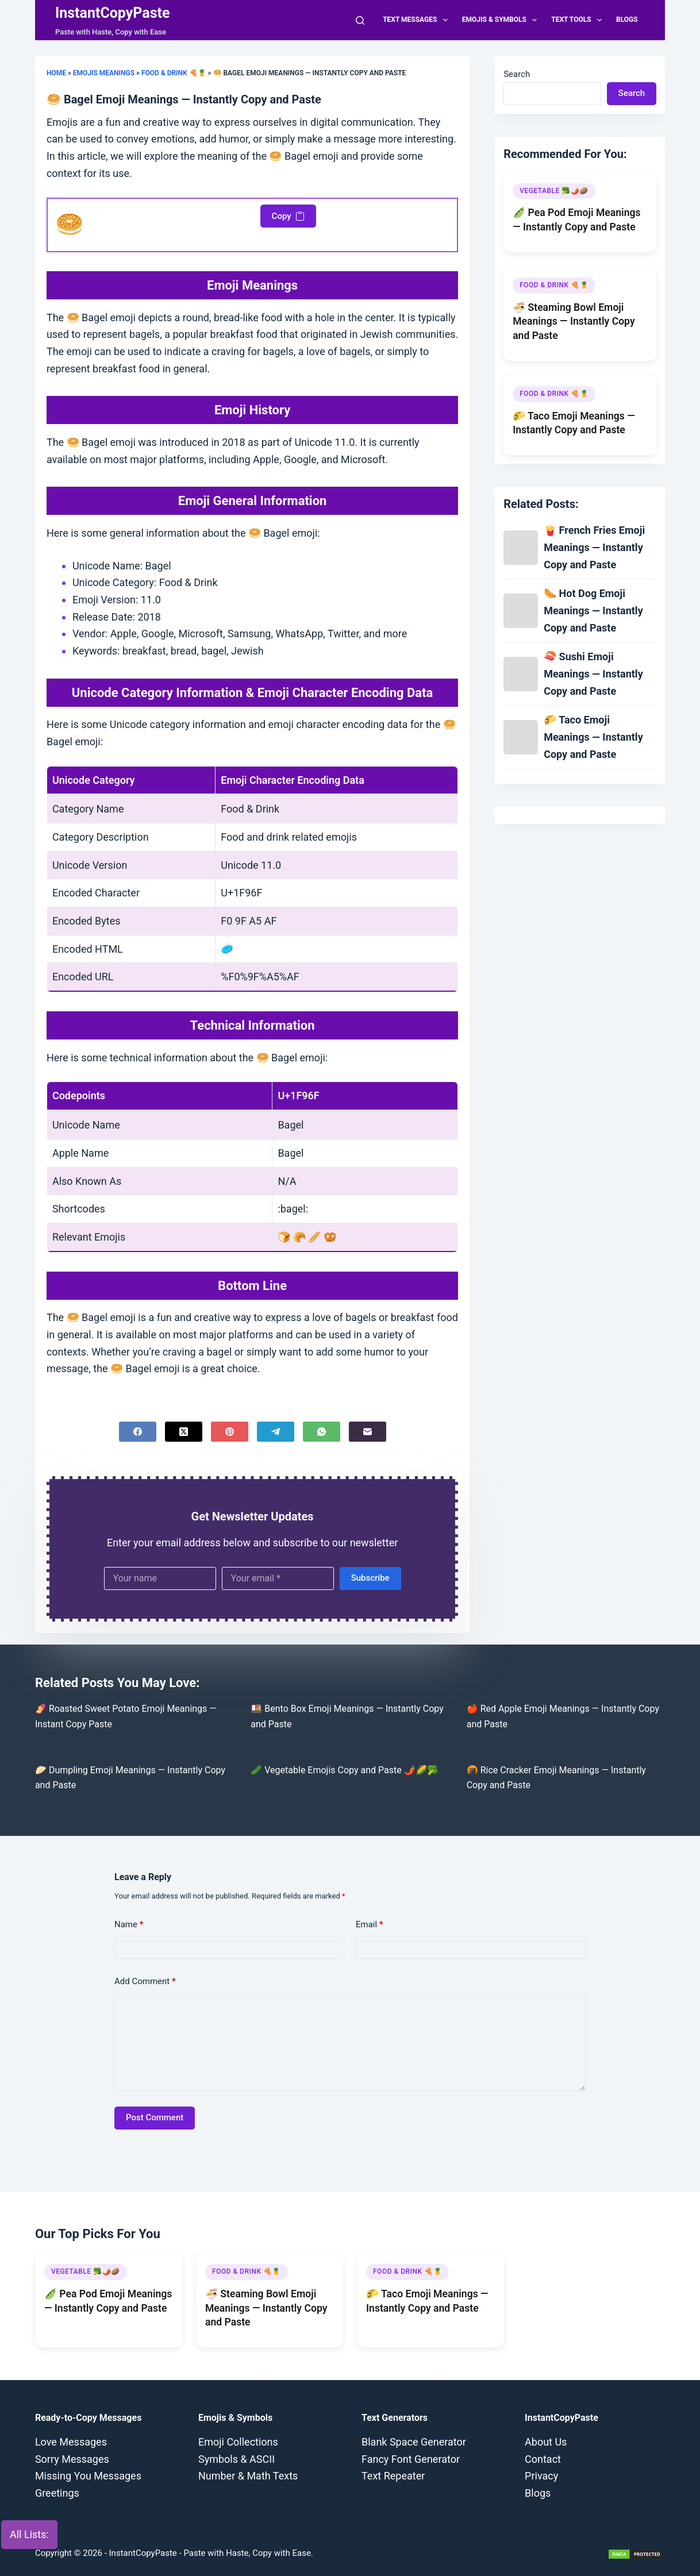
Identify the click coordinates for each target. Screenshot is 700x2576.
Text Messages (417, 20)
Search (516, 74)
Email (369, 1924)
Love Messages (71, 2442)
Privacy (541, 2476)
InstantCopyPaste (112, 13)
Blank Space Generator (413, 2442)
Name (129, 1924)
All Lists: (29, 2534)
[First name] (160, 1578)
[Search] (360, 20)
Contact (543, 2459)
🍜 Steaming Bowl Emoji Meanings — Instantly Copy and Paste (574, 321)
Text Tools (578, 20)
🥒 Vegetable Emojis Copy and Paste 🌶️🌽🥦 (344, 1770)
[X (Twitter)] (183, 1432)
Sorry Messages (72, 2459)
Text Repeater (393, 2476)
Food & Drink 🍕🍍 (173, 73)
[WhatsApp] (321, 1432)
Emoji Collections (238, 2442)
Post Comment (154, 2117)
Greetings (57, 2493)
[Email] (367, 1432)
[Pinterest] (229, 1432)
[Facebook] (137, 1432)
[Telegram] (275, 1432)
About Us (546, 2442)
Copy (288, 216)
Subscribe (370, 1578)
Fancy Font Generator (410, 2459)
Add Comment (145, 1981)
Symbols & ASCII (236, 2459)
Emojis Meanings (103, 73)
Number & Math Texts (248, 2476)
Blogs (627, 20)
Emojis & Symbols (502, 20)
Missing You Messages (88, 2476)
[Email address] (278, 1578)
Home (56, 73)
